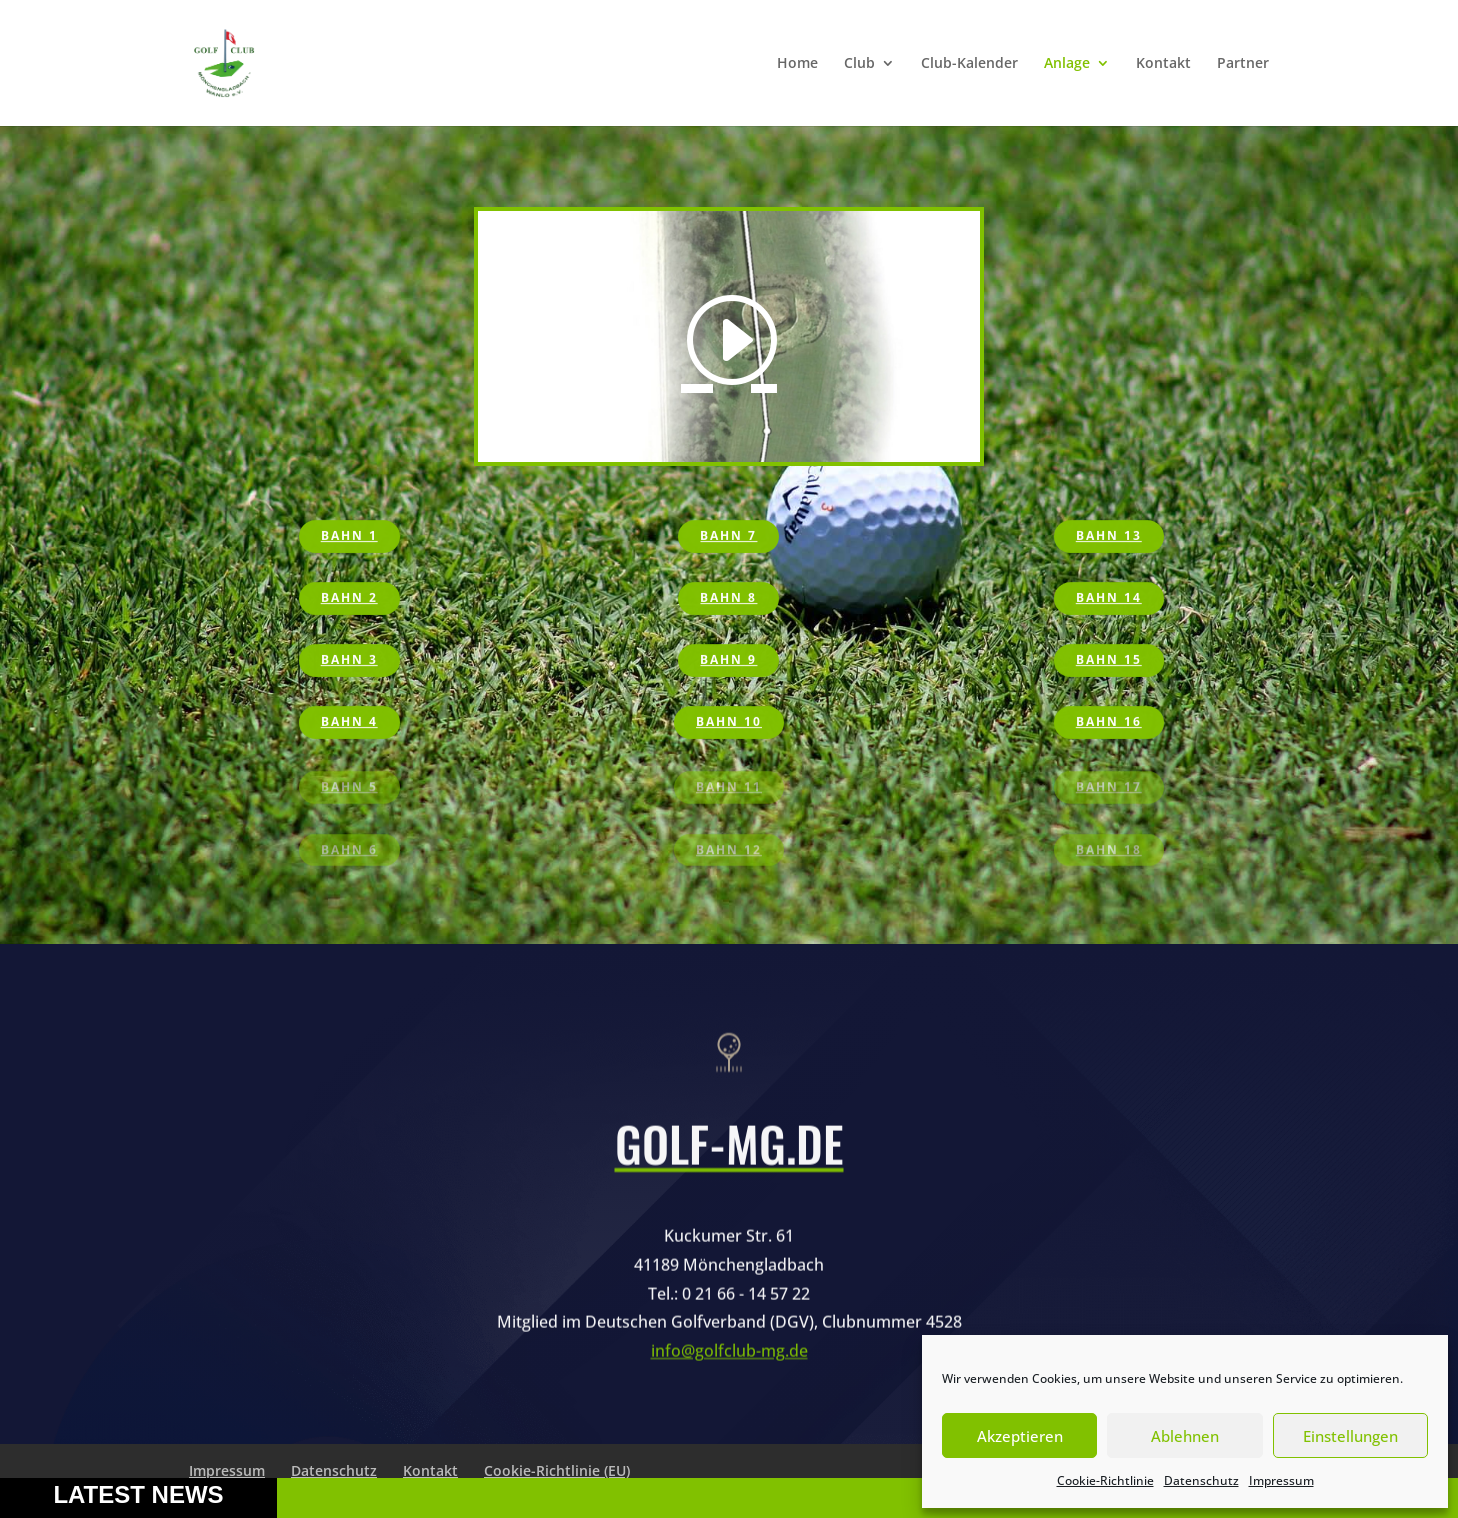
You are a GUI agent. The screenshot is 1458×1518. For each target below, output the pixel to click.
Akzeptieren (1020, 1436)
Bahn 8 (728, 598)
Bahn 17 (1109, 789)
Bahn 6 (349, 851)
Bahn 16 (1109, 723)
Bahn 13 (1109, 536)
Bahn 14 (1109, 598)
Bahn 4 (349, 723)
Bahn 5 (349, 789)
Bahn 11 (729, 789)
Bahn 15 (1109, 661)
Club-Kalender (969, 64)
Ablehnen (1185, 1436)
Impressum (1281, 1480)
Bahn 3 (349, 661)
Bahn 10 (729, 723)
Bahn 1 (349, 536)
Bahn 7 (728, 536)
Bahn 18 (1109, 851)
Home (797, 64)
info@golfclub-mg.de (729, 1391)
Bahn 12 (729, 851)
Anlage (1067, 64)
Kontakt (1163, 64)
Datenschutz (1201, 1480)
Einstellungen (1350, 1436)
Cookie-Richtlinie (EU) (557, 1470)
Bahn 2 (349, 598)
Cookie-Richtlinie (1105, 1480)
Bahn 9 (728, 661)
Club (859, 64)
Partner (1243, 64)
